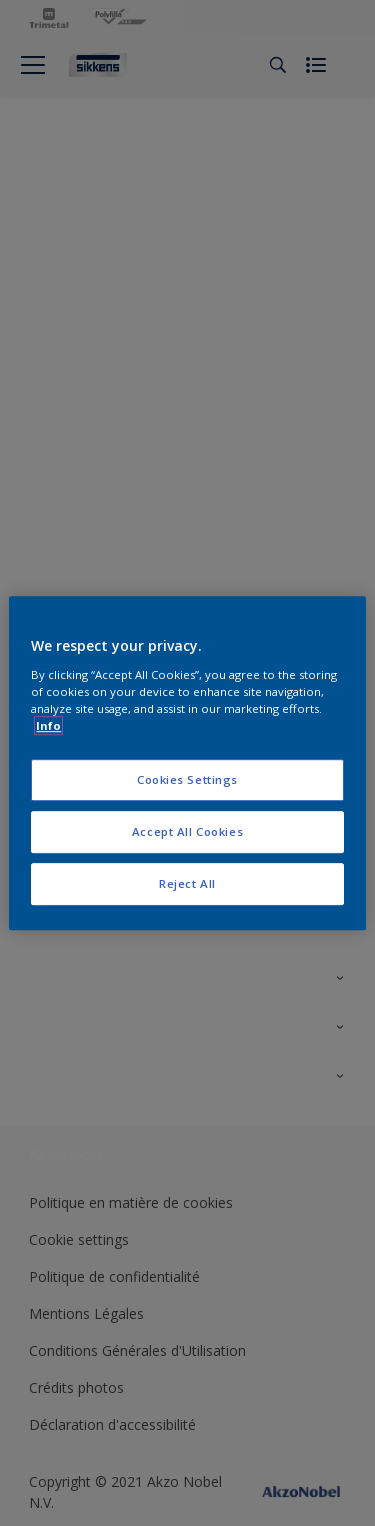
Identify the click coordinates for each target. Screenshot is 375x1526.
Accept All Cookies (187, 831)
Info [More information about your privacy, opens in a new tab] (48, 725)
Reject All (187, 883)
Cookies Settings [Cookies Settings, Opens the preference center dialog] (187, 779)
